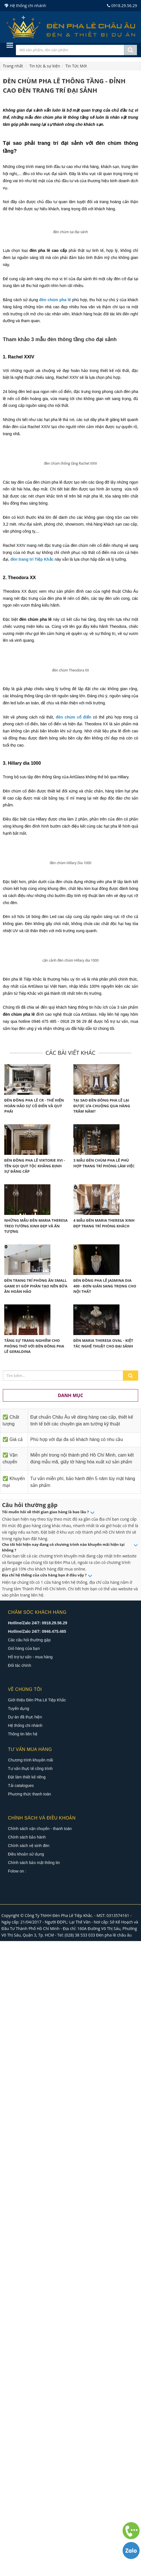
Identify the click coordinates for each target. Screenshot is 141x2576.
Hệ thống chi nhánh (25, 2360)
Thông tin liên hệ (22, 2369)
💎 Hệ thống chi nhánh (25, 5)
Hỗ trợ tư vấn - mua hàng (30, 2292)
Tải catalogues (21, 2420)
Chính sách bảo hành (27, 2472)
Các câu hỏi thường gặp (29, 2275)
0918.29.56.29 (122, 5)
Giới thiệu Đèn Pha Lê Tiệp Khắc (37, 2335)
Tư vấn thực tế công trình (30, 2403)
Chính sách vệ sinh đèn (29, 2480)
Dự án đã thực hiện (25, 2352)
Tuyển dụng (18, 2343)
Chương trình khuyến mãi (30, 2395)
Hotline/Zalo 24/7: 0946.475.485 (37, 2266)
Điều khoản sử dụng (26, 2489)
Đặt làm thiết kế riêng (27, 2412)
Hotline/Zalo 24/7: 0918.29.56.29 (37, 2258)
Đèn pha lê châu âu (114, 2570)
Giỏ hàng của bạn (24, 2283)
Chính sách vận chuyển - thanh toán (40, 2463)
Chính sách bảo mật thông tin (34, 2497)
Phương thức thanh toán (29, 2429)
